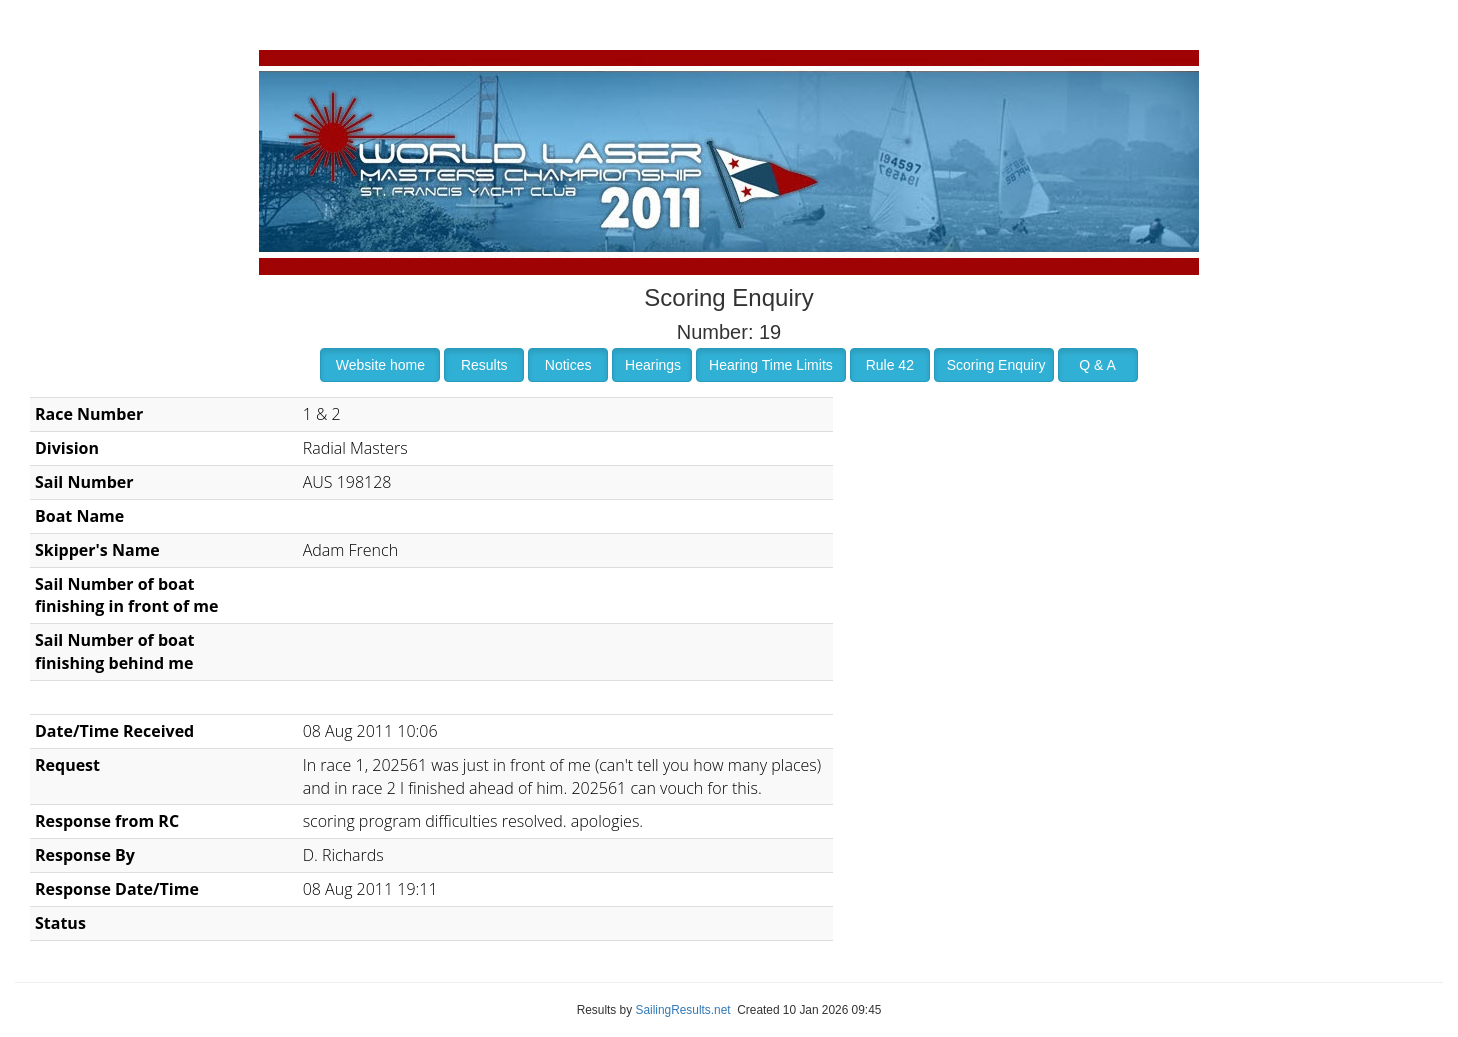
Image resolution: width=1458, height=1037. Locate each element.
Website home (380, 365)
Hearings (653, 365)
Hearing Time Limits (771, 365)
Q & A (1097, 365)
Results (484, 365)
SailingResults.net (682, 1010)
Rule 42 (890, 365)
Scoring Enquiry (996, 365)
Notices (568, 365)
